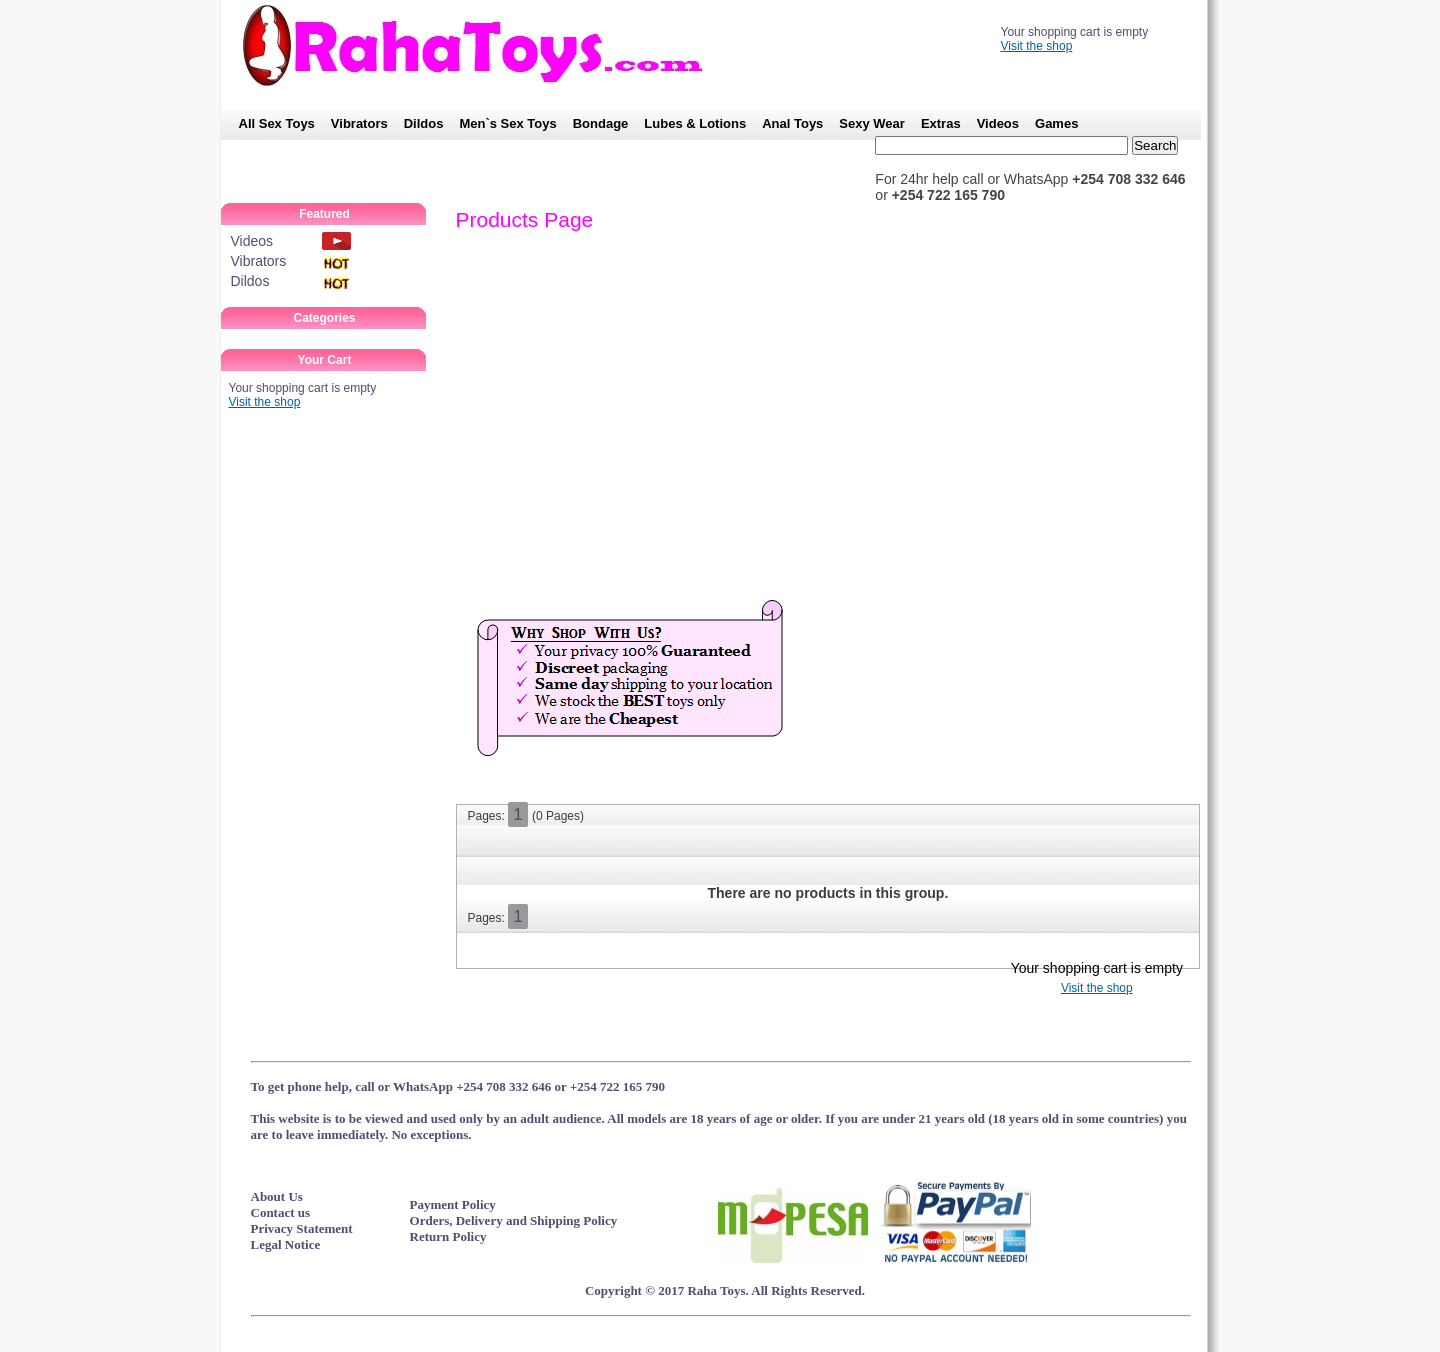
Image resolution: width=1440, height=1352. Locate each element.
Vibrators (359, 123)
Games (1056, 123)
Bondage (601, 123)
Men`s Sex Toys (507, 123)
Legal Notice (286, 1244)
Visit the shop (1037, 46)
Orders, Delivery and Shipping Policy (514, 1220)
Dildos (424, 123)
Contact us (281, 1212)
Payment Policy (453, 1204)
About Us (277, 1196)
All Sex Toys (277, 123)
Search (1155, 145)
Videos (998, 123)
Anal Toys (792, 123)
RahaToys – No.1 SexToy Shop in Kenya (483, 45)
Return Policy (448, 1236)
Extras (941, 123)
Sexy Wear (872, 123)
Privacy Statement (302, 1228)
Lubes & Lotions (695, 123)
